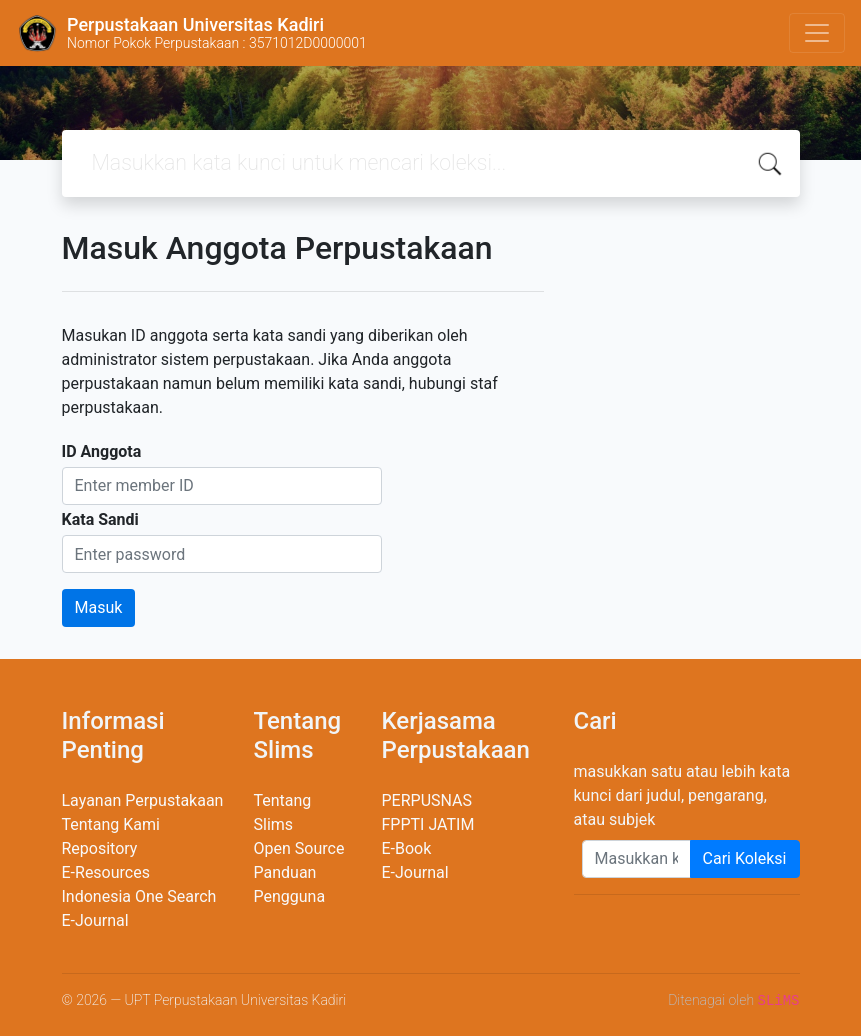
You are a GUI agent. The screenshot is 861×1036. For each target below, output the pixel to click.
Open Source (299, 848)
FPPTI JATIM (428, 824)
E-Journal (95, 920)
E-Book (407, 848)
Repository (100, 848)
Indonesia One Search (139, 896)
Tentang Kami (111, 824)
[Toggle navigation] (817, 33)
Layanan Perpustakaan (143, 800)
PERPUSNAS (427, 800)
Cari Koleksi (745, 858)
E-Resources (106, 872)
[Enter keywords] (636, 859)
